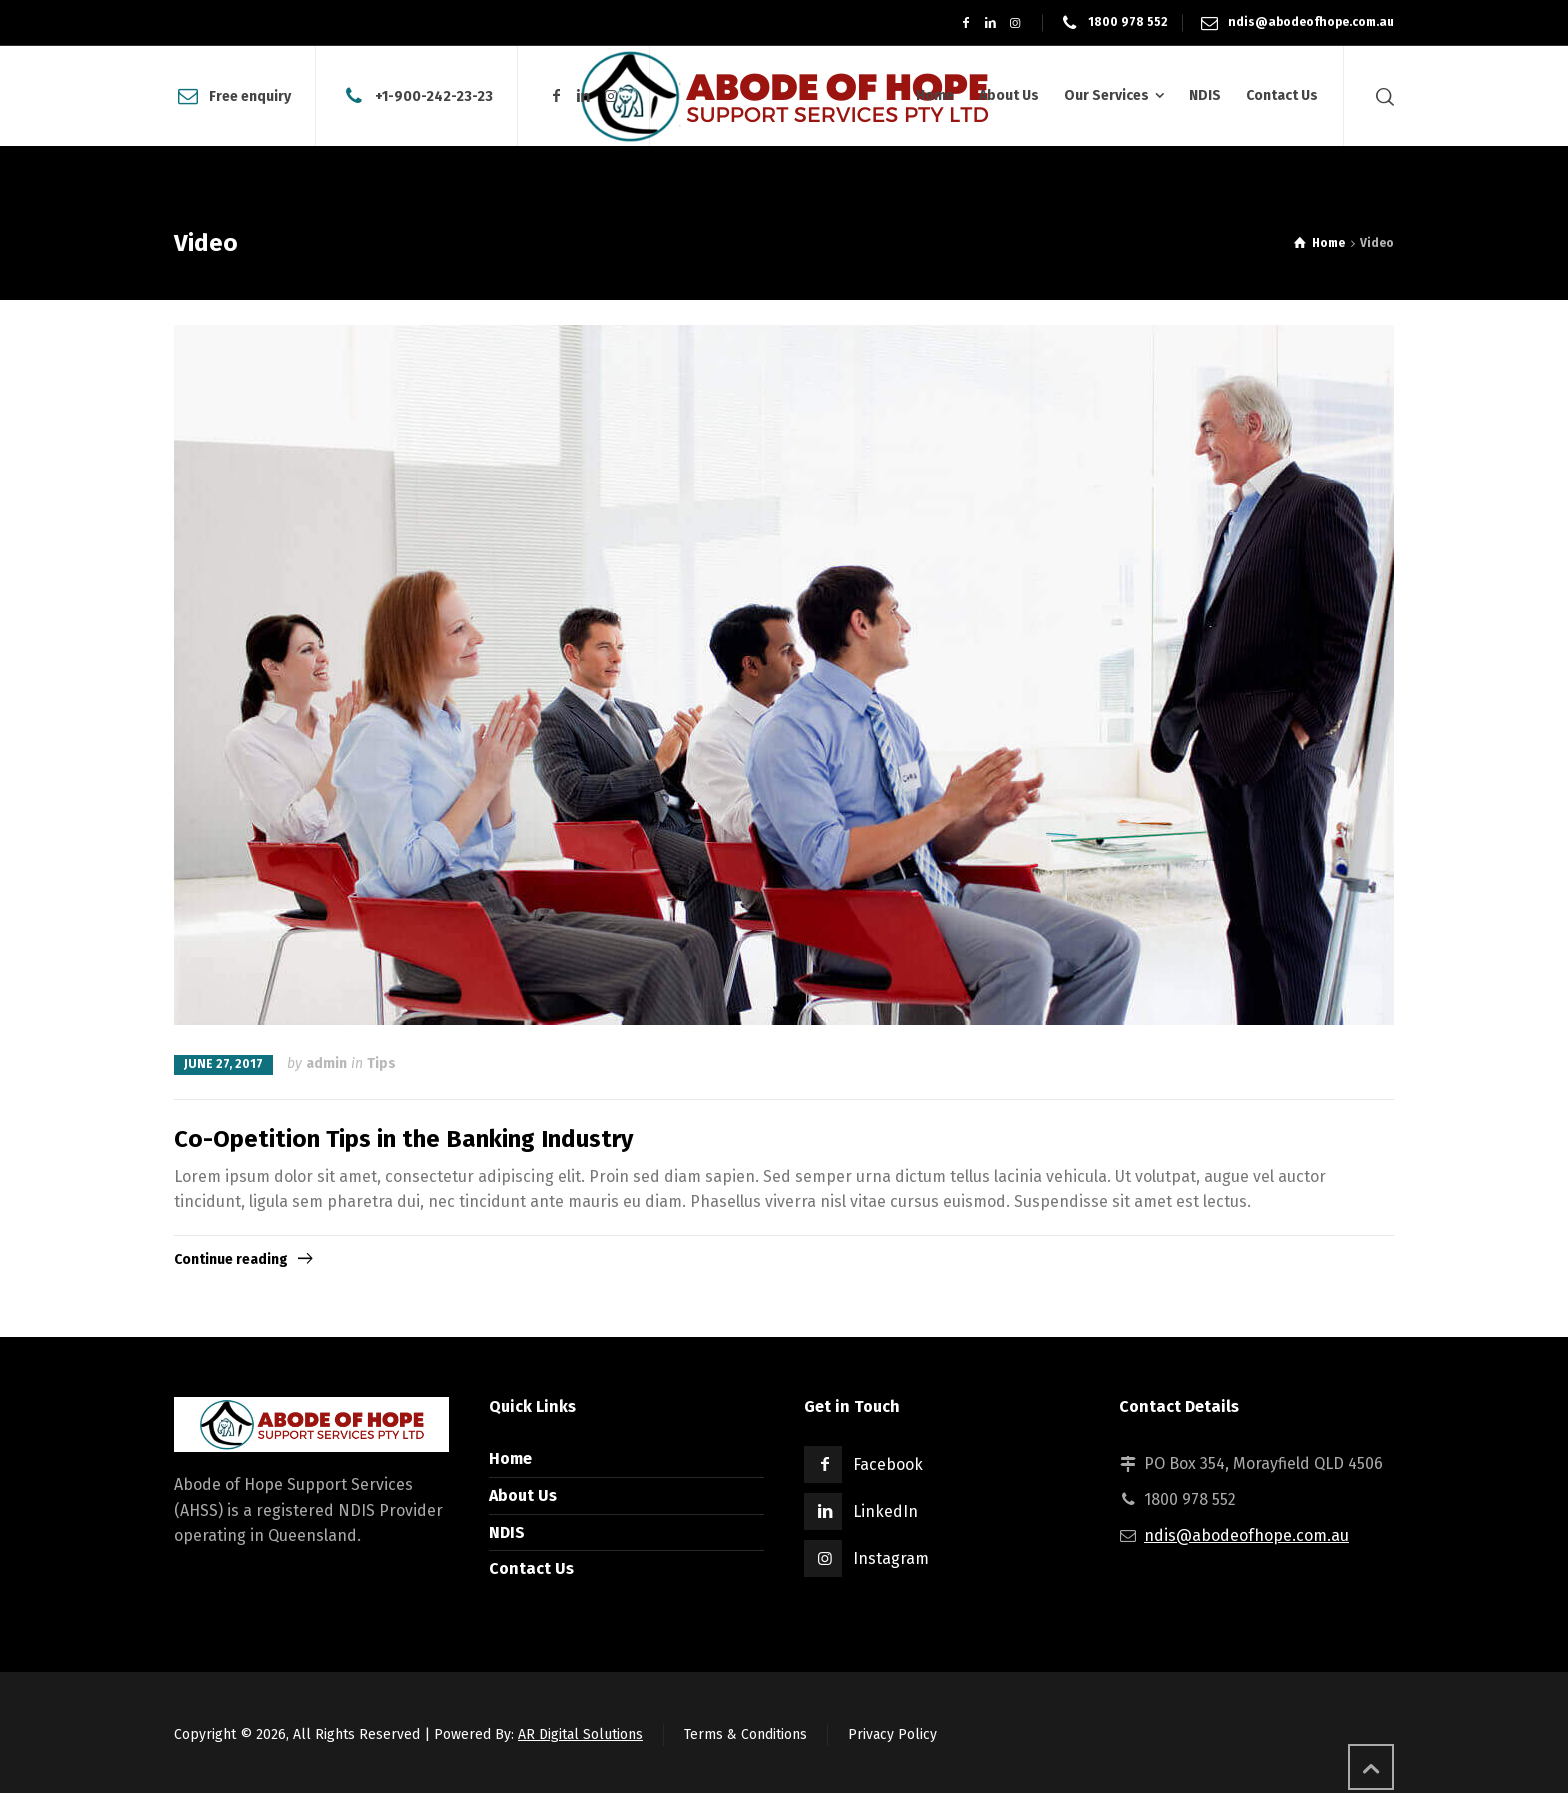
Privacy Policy (892, 1734)
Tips (381, 1063)
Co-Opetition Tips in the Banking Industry (403, 1139)
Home (510, 1458)
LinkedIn (885, 1511)
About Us (523, 1495)
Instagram (891, 1558)
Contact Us (531, 1568)
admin (326, 1063)
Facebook (888, 1464)
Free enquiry (250, 95)
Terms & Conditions (745, 1734)
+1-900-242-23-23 (434, 95)
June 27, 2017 (223, 1064)
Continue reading (231, 1259)
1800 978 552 (1128, 22)
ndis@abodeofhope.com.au (1311, 22)
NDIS (507, 1532)
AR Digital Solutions (580, 1734)
